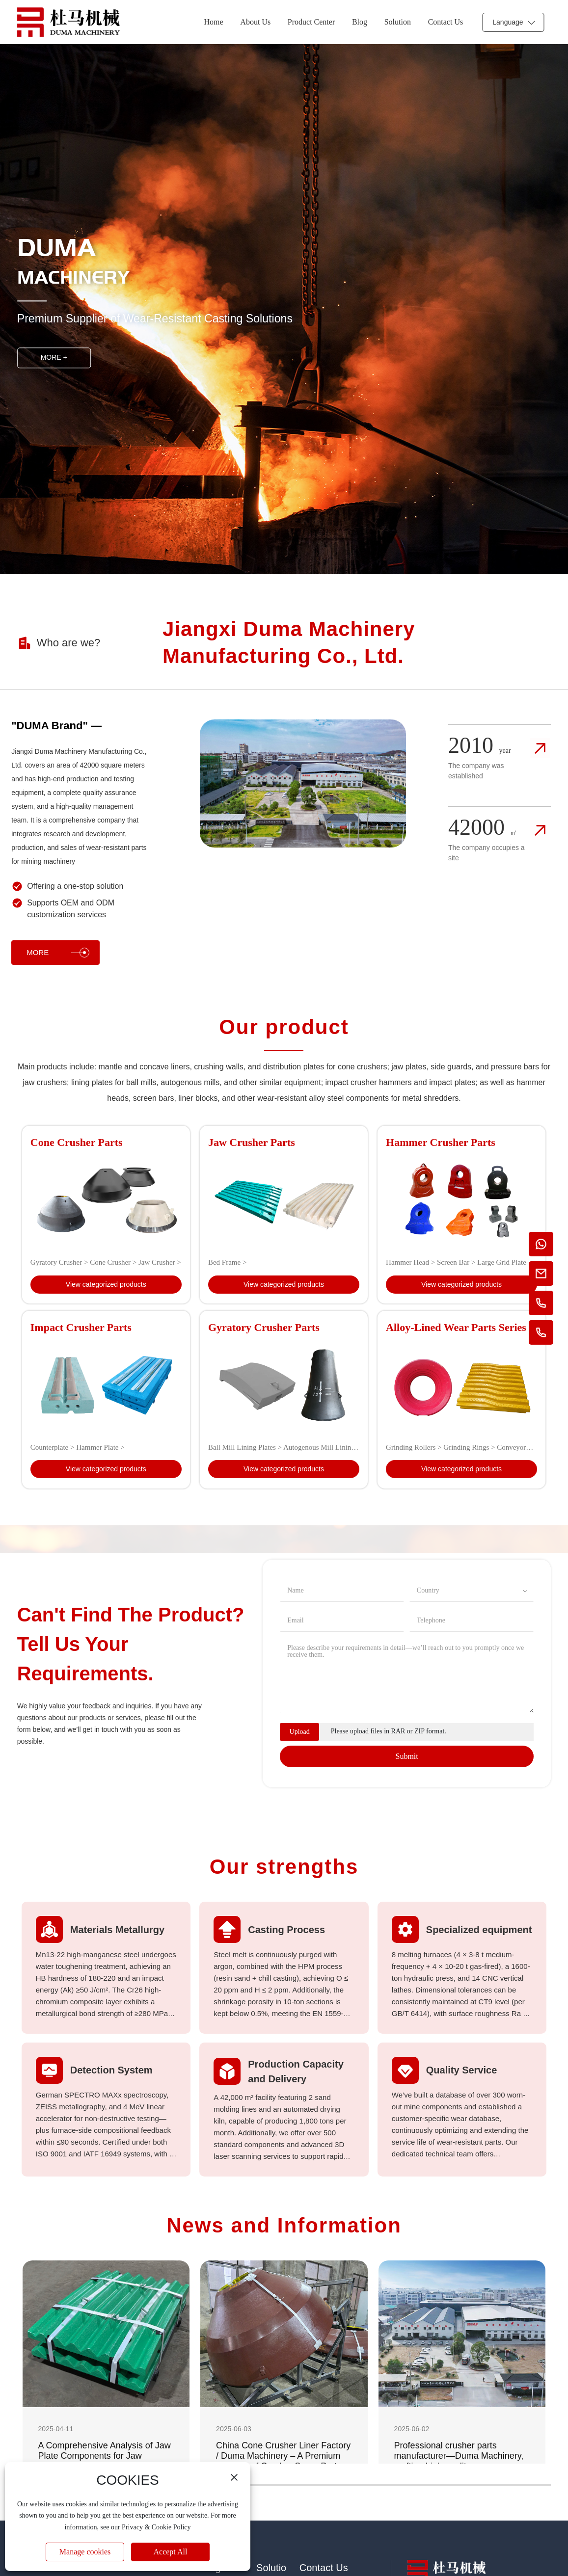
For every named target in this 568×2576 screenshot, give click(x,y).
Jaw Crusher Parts (251, 1142)
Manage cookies (84, 2552)
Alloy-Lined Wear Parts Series (456, 1327)
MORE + (54, 358)
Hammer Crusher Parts (440, 1142)
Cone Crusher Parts (76, 1142)
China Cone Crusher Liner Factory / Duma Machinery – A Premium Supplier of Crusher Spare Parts (283, 2456)
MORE (58, 952)
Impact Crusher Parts (81, 1327)
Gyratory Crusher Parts (264, 1327)
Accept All (171, 2552)
